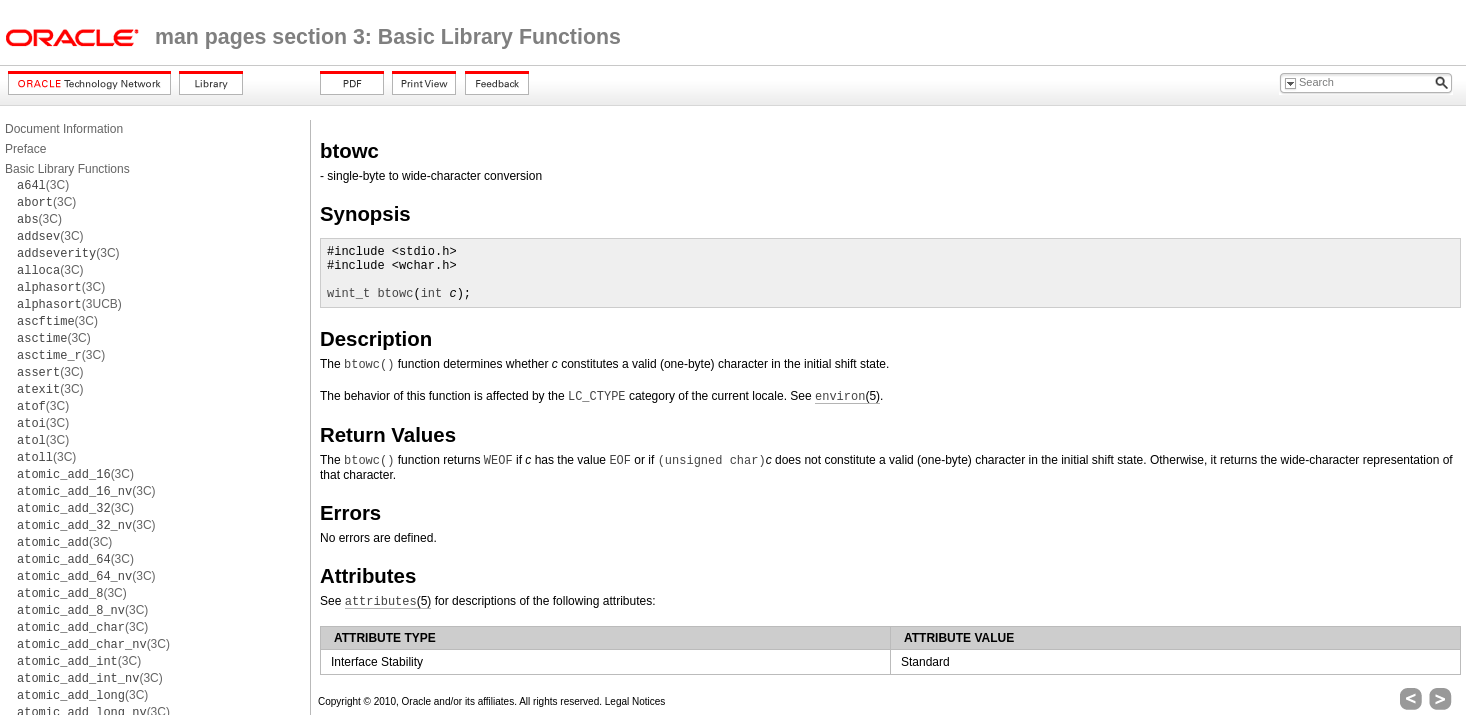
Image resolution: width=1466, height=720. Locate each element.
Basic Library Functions (67, 169)
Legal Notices (635, 701)
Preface (25, 149)
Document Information (64, 129)
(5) (847, 396)
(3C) (43, 185)
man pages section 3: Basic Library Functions (388, 37)
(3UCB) (69, 304)
